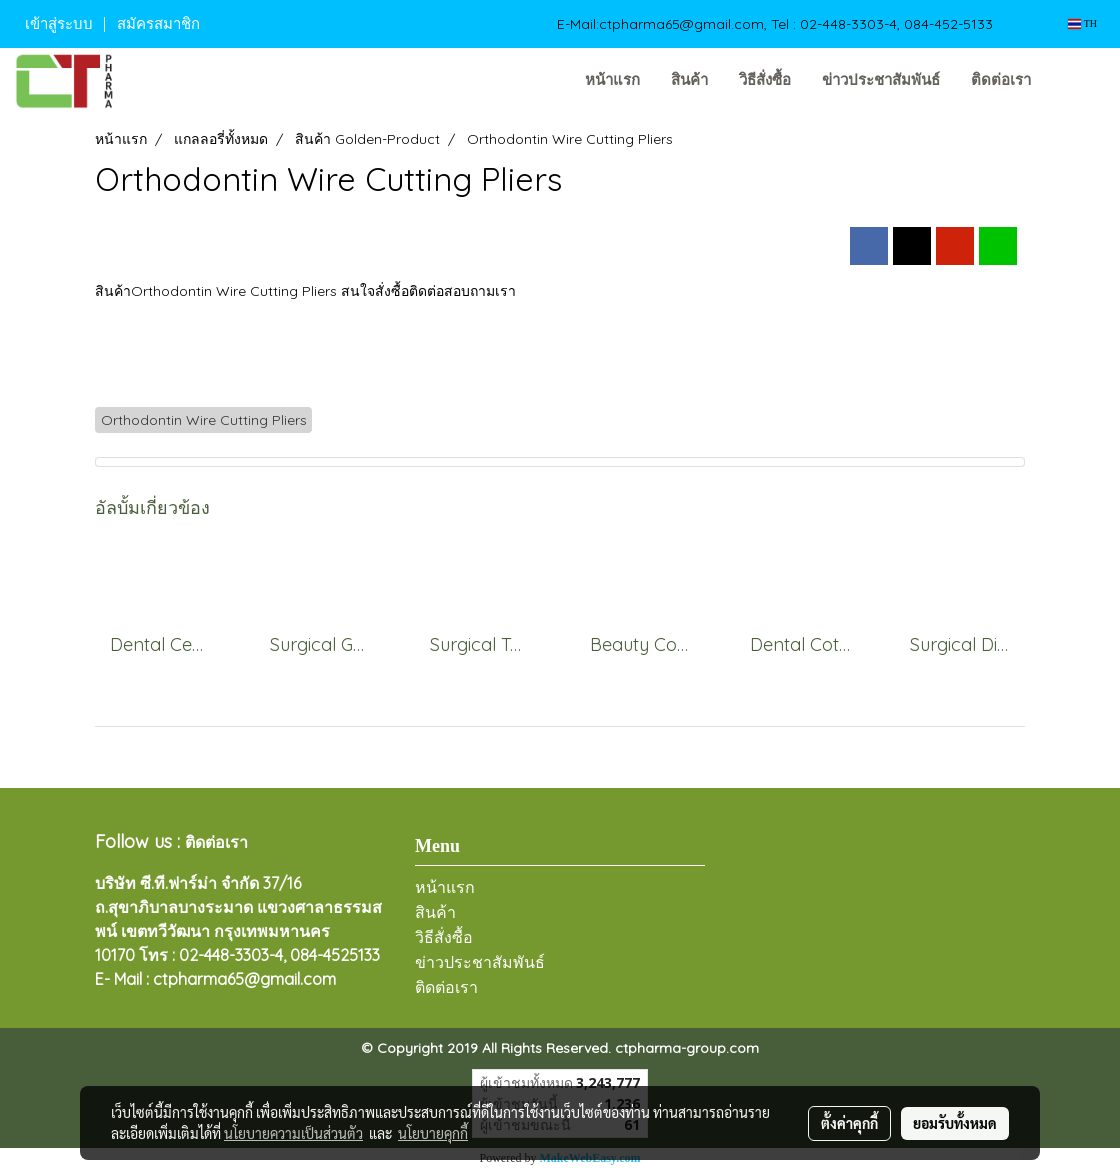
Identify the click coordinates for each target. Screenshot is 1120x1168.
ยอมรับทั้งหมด (955, 1123)
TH (1082, 23)
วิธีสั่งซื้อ (765, 80)
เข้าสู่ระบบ (59, 24)
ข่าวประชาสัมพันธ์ (881, 80)
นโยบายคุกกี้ (433, 1133)
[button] (1077, 81)
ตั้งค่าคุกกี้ (849, 1123)
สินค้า (689, 80)
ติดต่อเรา (1001, 80)
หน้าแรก (612, 80)
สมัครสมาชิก (158, 24)
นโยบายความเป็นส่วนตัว (293, 1133)
